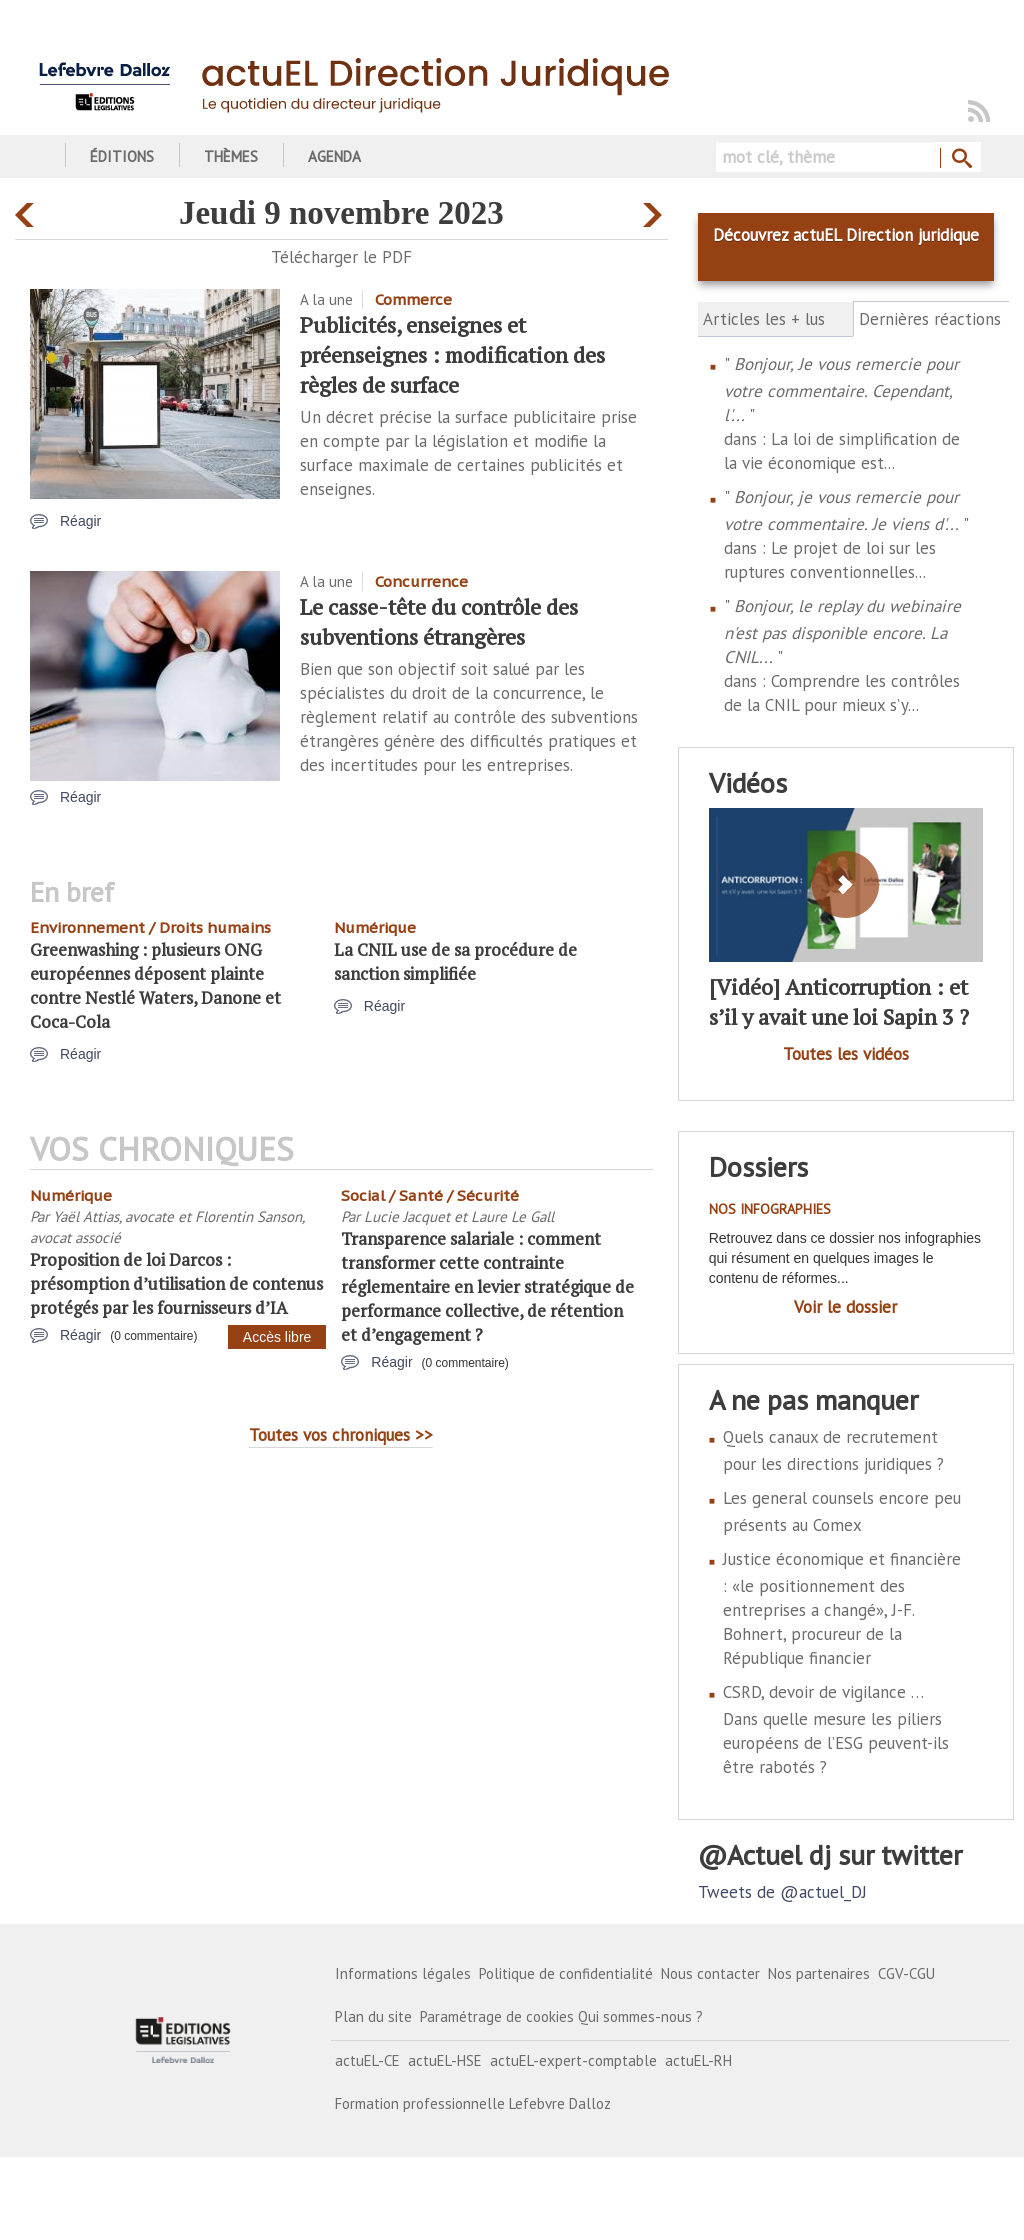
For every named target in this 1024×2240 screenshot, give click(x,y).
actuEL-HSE (445, 2060)
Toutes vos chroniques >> (341, 1435)
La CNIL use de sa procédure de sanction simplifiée (455, 961)
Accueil (37, 156)
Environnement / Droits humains (150, 927)
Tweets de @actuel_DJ (782, 1892)
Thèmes (231, 156)
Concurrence (421, 581)
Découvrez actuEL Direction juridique (846, 235)
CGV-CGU (906, 1973)
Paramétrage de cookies (497, 2016)
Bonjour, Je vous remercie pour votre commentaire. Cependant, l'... (841, 389)
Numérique (375, 927)
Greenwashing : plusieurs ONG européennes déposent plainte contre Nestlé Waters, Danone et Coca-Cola (155, 985)
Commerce (413, 299)
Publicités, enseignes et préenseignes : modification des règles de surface (452, 354)
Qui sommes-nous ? (640, 2016)
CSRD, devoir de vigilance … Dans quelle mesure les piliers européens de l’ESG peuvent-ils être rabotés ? (836, 1729)
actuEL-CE (367, 2060)
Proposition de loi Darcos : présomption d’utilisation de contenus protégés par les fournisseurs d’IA (176, 1283)
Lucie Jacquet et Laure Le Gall (459, 1216)
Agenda (334, 156)
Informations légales (403, 1973)
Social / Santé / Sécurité (430, 1195)
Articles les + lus (764, 319)
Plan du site (373, 2016)
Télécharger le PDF (341, 257)
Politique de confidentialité (566, 1973)
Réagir (80, 521)
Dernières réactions (931, 319)
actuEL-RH (698, 2060)
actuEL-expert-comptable (573, 2060)
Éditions (122, 156)
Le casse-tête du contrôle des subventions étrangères (439, 621)
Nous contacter (710, 1973)
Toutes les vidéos (846, 1054)
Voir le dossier (845, 1307)
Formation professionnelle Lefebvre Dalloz (473, 2103)
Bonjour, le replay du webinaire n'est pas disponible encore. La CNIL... (842, 631)
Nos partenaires (819, 1973)
